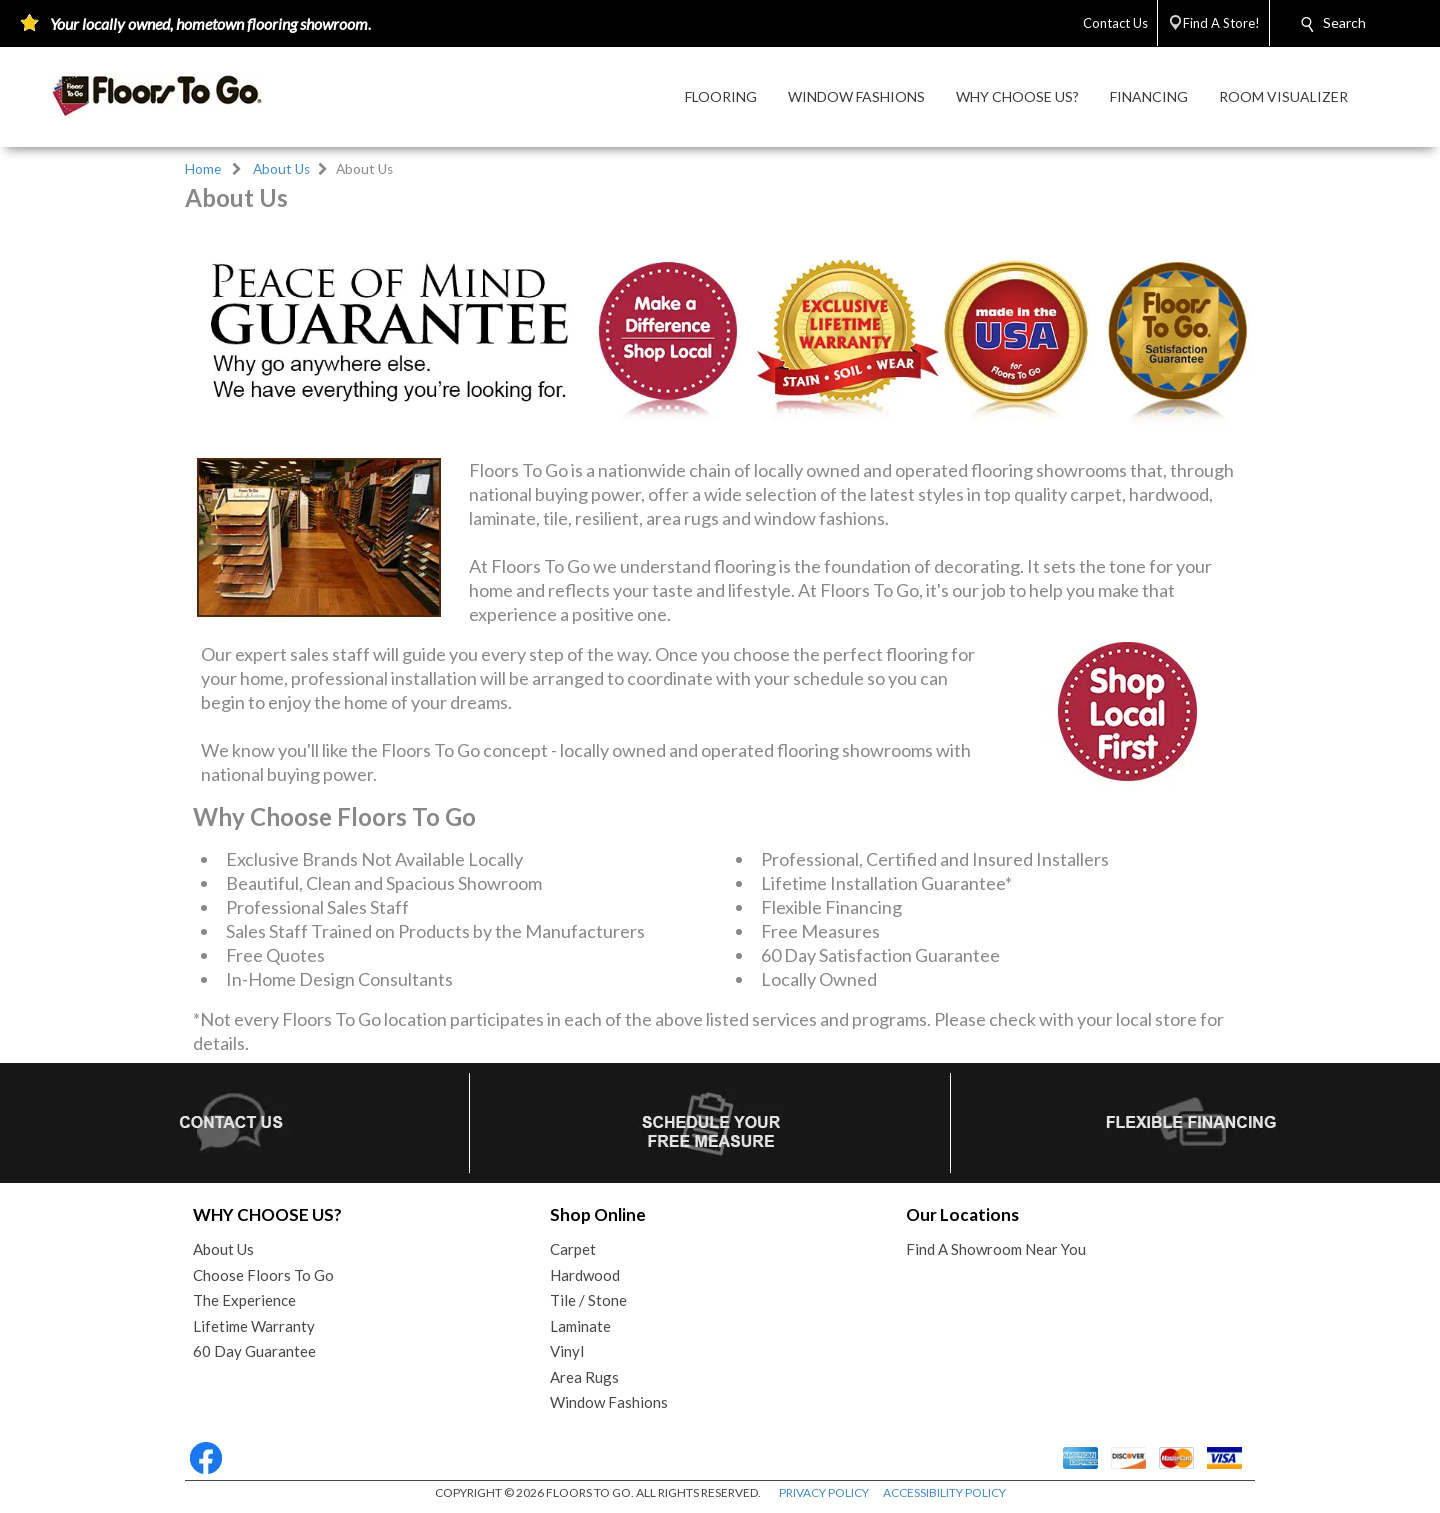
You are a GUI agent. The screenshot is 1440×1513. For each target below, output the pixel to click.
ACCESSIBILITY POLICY (944, 1492)
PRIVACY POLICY (824, 1492)
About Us (281, 169)
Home (203, 169)
